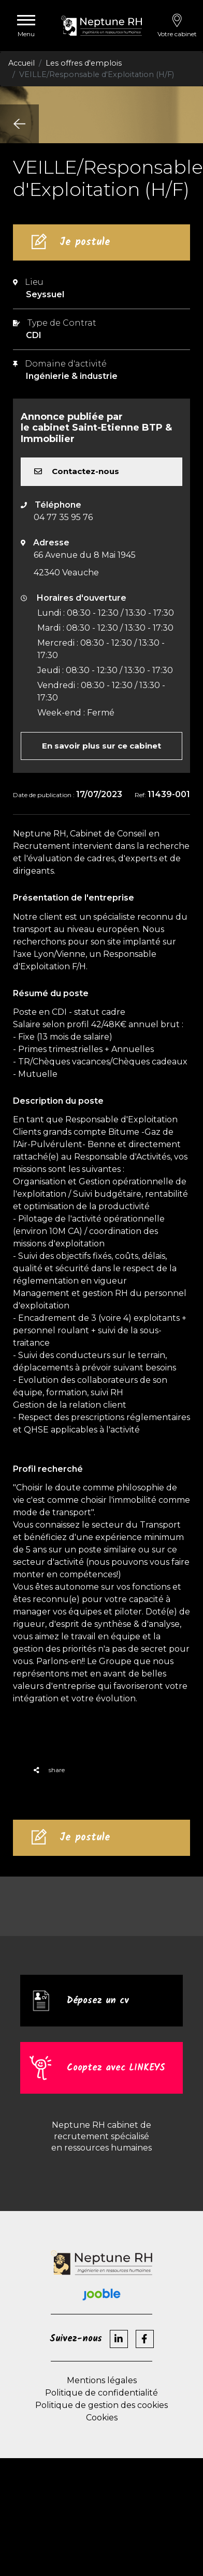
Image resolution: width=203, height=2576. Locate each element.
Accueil (21, 63)
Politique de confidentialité (101, 2393)
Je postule (85, 242)
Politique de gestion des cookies (101, 2405)
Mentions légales (102, 2380)
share (49, 1770)
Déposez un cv (98, 2000)
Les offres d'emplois (84, 63)
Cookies (102, 2417)
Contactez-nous (76, 471)
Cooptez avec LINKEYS (116, 2068)
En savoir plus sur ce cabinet (101, 746)
